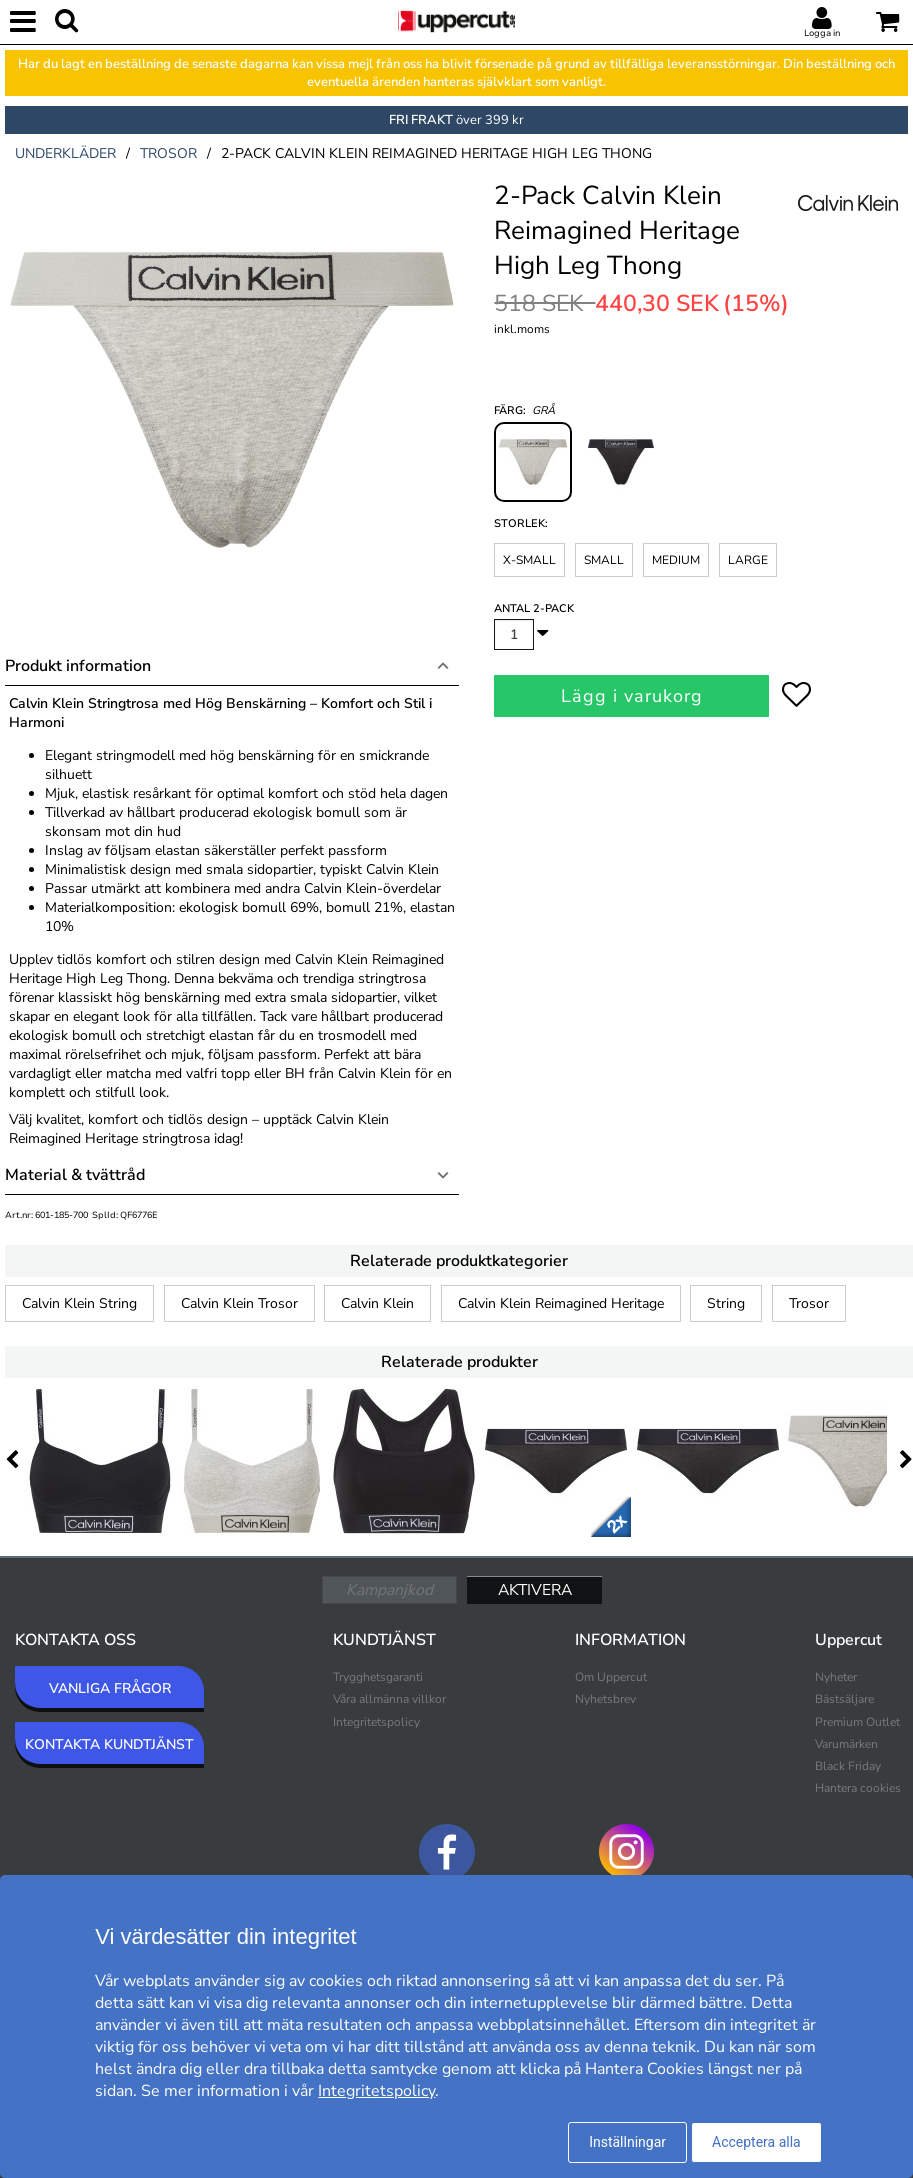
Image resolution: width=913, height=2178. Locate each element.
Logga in (822, 33)
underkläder (65, 153)
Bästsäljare (844, 1699)
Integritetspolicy (376, 1722)
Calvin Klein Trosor (239, 1303)
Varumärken (846, 1744)
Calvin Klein (377, 1303)
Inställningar (627, 2142)
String (726, 1303)
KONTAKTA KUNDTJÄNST (109, 1744)
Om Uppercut (611, 1677)
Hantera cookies (858, 1788)
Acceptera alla (756, 2142)
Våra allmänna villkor (389, 1699)
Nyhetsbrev (605, 1699)
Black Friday (848, 1766)
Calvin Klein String (79, 1303)
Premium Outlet (857, 1722)
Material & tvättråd (75, 1175)
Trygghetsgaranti (378, 1677)
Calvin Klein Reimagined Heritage (561, 1303)
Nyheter (836, 1677)
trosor (168, 153)
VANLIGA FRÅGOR (110, 1688)
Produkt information (78, 666)
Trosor (809, 1303)
